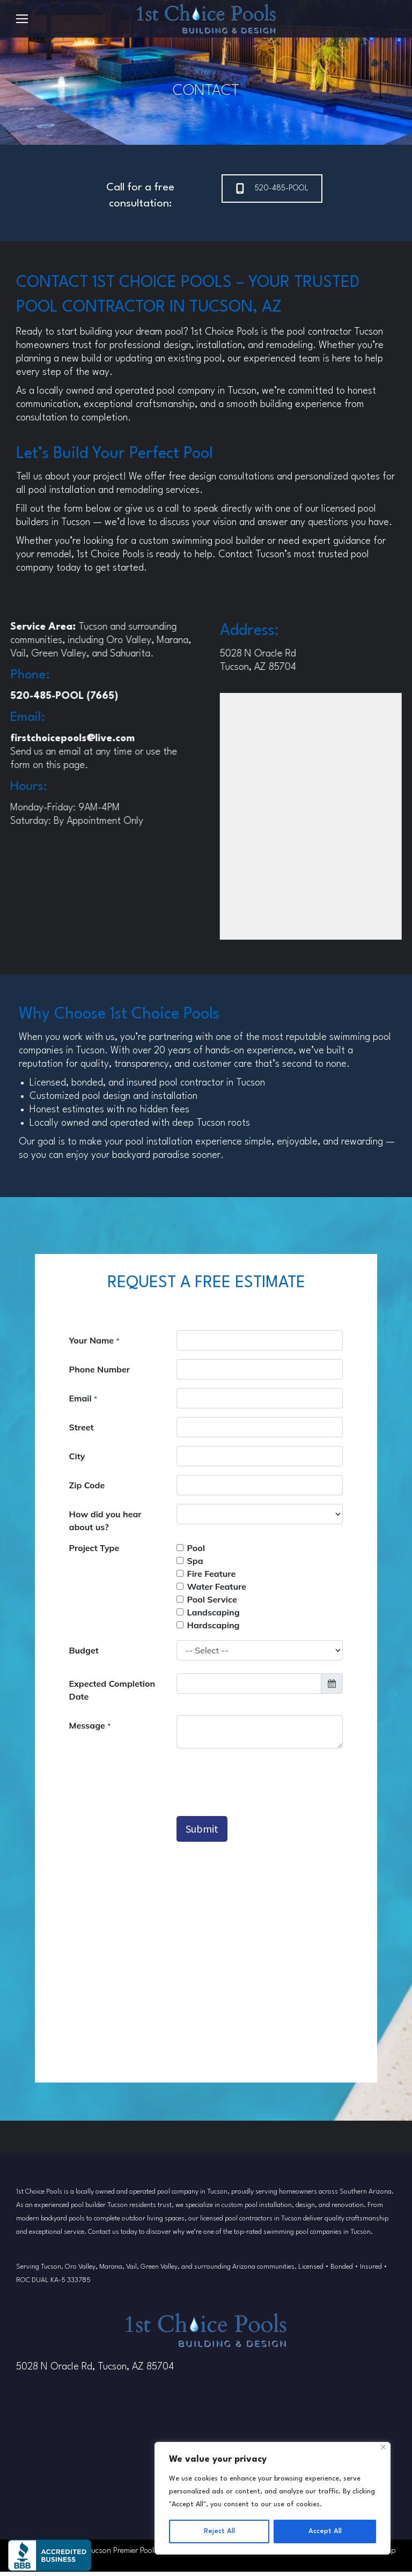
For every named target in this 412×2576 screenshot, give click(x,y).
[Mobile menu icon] (22, 19)
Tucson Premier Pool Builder (133, 2555)
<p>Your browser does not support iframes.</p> (206, 1688)
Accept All (325, 2531)
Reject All (219, 2531)
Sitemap (382, 2555)
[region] (272, 2498)
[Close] (383, 2447)
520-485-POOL (272, 188)
